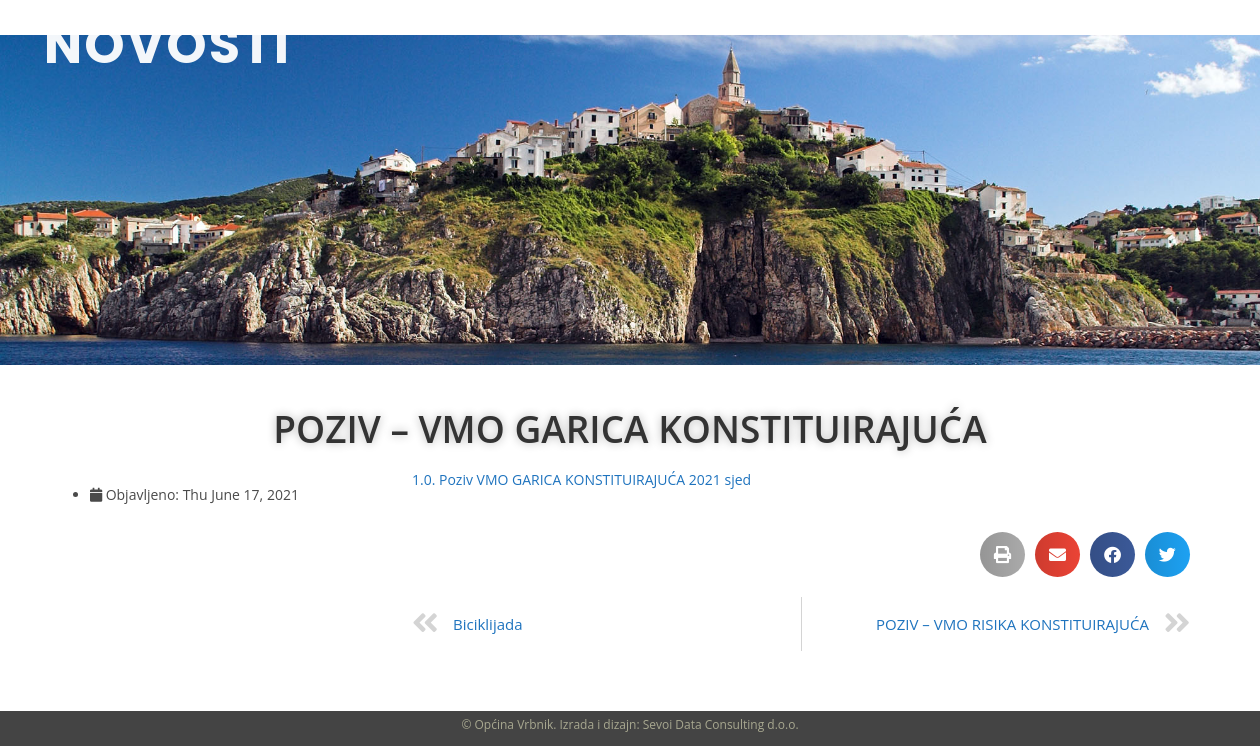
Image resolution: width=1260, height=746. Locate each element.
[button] (1002, 554)
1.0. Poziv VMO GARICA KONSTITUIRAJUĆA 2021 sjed (581, 479)
